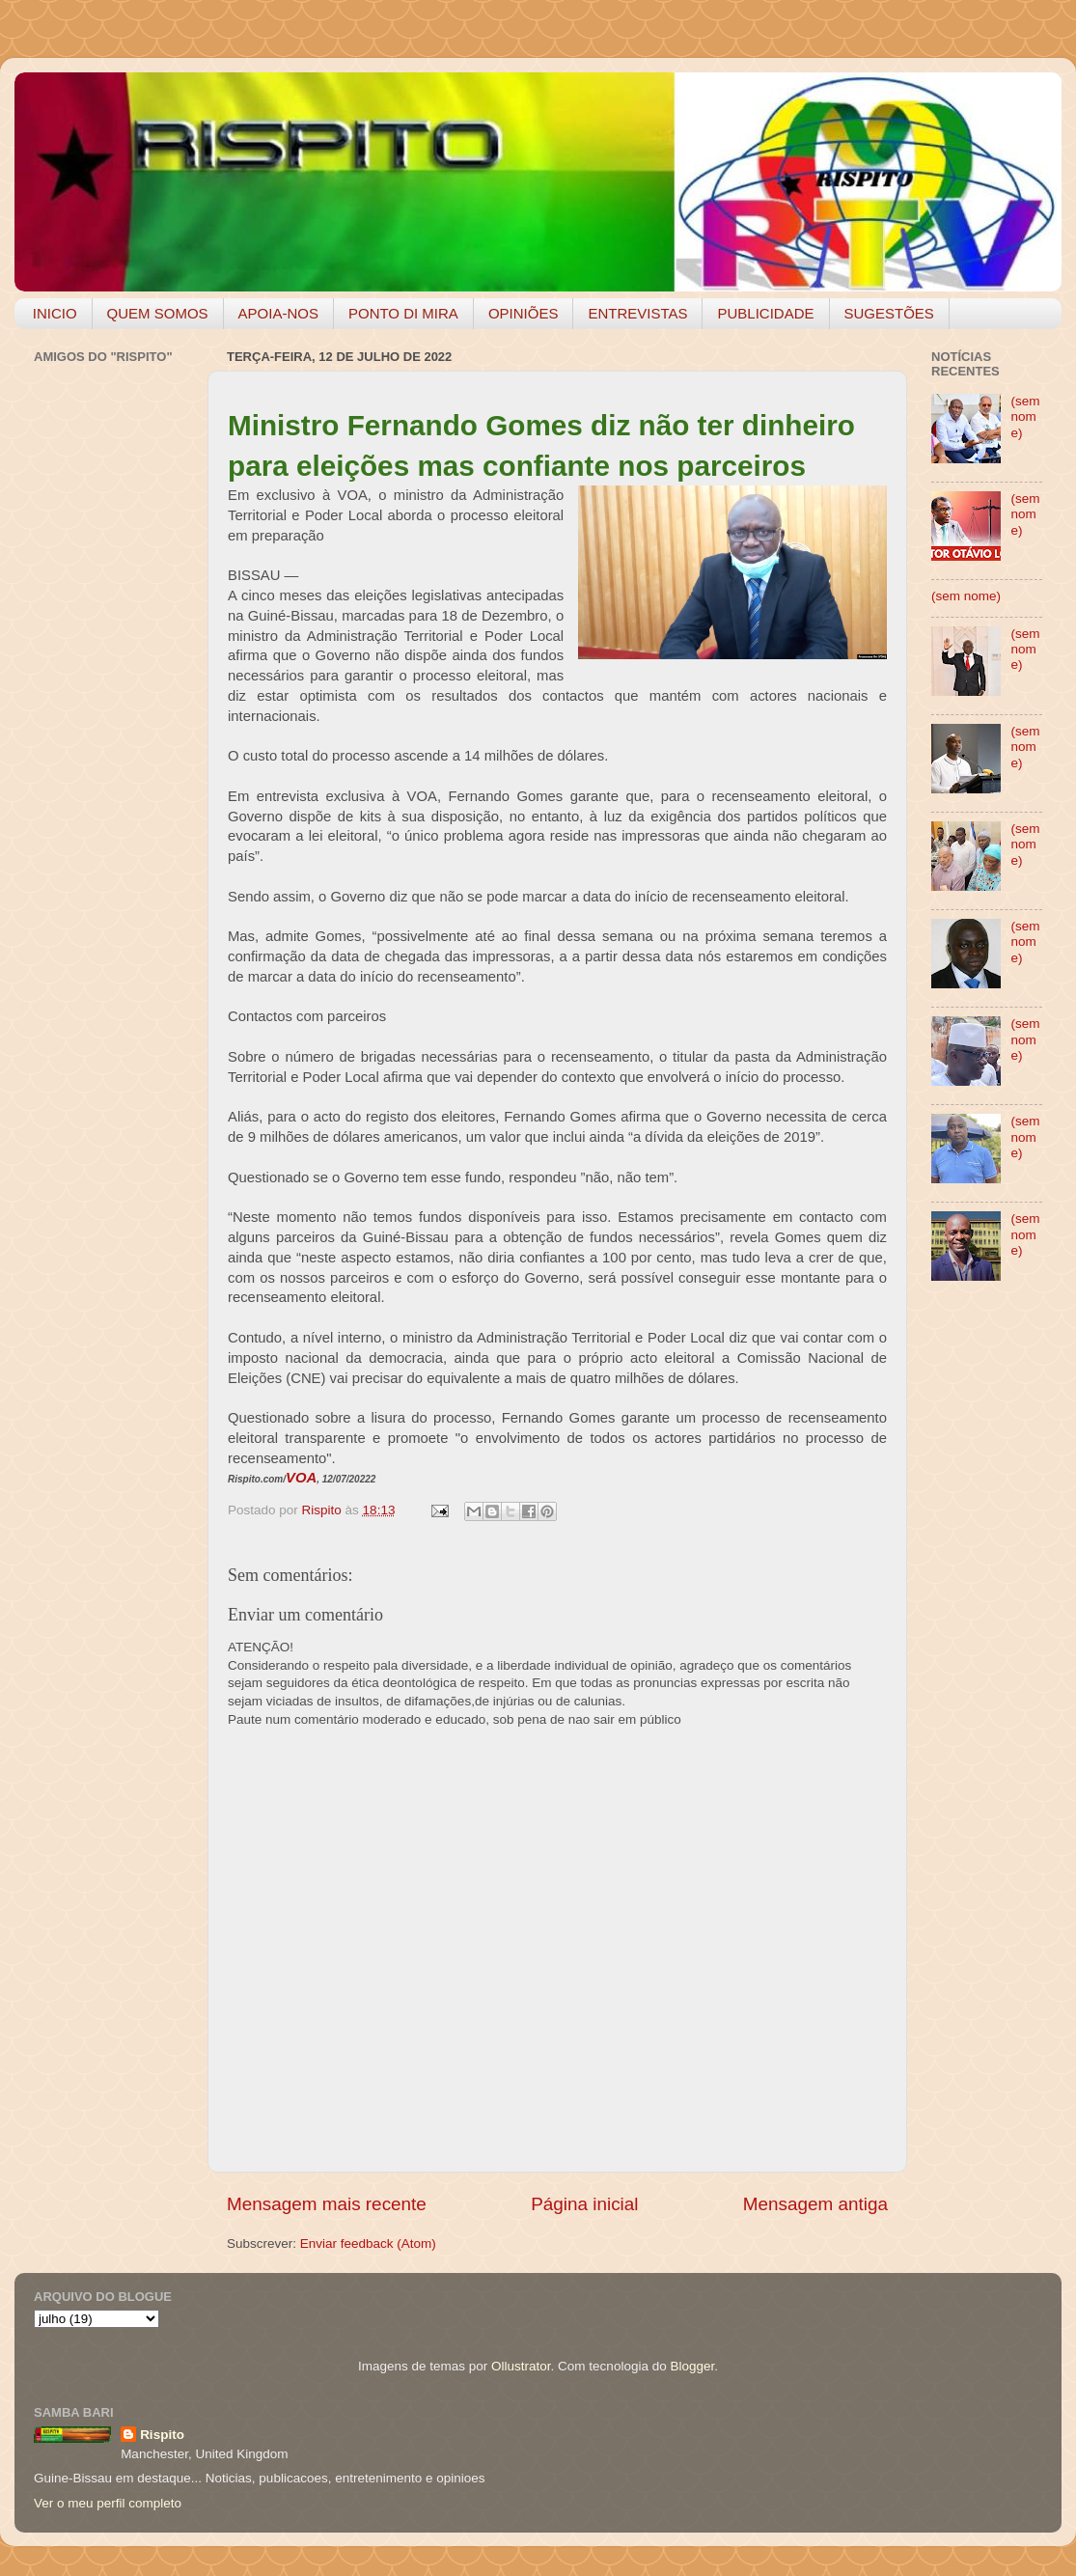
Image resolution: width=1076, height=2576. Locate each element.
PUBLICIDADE (765, 313)
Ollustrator (521, 2366)
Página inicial (584, 2204)
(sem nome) (1024, 416)
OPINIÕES (523, 313)
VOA (301, 1477)
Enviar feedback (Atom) (368, 2243)
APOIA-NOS (278, 313)
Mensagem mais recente (327, 2204)
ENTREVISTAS (637, 313)
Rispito (162, 2434)
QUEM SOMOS (157, 313)
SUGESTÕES (889, 313)
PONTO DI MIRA (403, 313)
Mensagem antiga (815, 2204)
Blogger (692, 2366)
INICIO (55, 313)
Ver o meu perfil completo (107, 2503)
